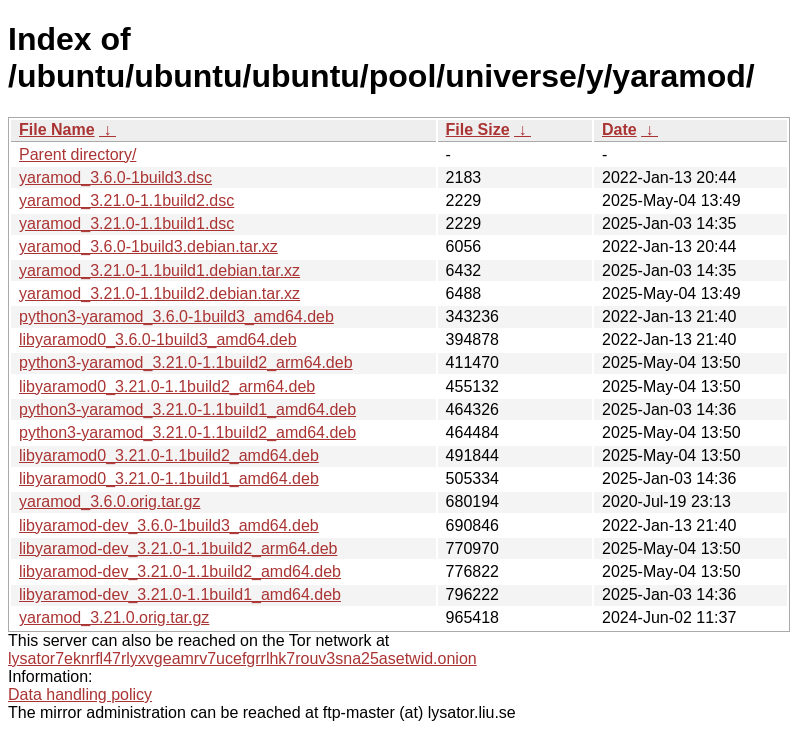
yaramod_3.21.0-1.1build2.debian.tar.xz (159, 293)
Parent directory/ (77, 154)
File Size (478, 129)
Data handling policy (80, 694)
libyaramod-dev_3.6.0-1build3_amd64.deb (169, 525)
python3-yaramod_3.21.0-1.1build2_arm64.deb (186, 362)
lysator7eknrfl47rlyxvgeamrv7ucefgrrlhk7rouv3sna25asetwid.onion (242, 658)
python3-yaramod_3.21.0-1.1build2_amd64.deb (187, 432)
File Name (57, 129)
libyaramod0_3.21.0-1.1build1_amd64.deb (169, 478)
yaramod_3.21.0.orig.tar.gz (114, 617)
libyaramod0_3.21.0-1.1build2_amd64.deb (169, 455)
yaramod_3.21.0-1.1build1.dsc (126, 223)
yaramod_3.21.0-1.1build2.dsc (126, 200)
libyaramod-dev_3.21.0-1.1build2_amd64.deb (180, 571)
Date (619, 129)
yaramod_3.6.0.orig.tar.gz (109, 501)
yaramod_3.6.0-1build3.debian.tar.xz (148, 246)
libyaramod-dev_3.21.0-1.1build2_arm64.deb (178, 548)
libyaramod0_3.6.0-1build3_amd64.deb (158, 339)
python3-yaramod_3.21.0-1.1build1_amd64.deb (187, 409)
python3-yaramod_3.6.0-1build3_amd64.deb (176, 316)
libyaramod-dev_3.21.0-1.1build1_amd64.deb (180, 594)
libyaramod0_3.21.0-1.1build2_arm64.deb (167, 386)
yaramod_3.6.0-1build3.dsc (115, 177)
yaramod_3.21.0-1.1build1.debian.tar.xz (159, 270)
